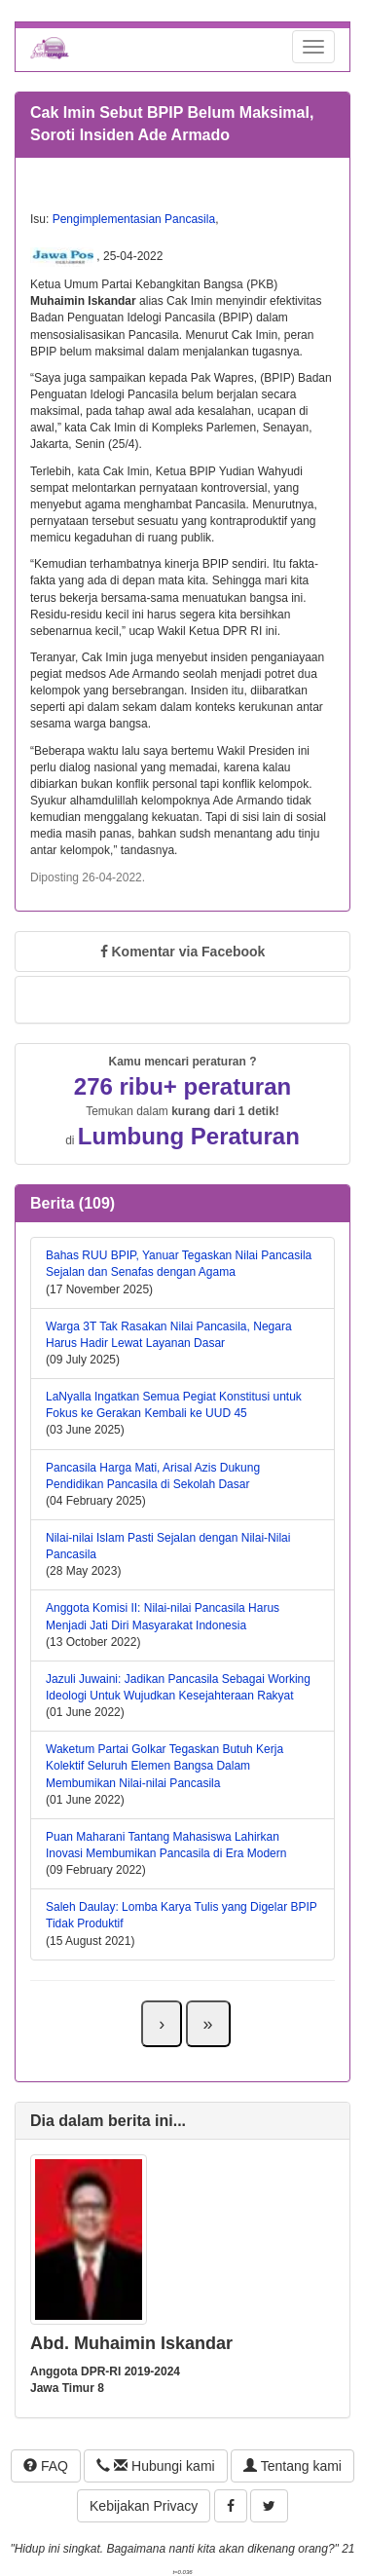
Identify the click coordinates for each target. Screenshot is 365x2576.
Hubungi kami (155, 2466)
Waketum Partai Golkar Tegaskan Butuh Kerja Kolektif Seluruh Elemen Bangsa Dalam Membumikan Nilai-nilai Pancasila (164, 1765)
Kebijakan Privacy (144, 2506)
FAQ (45, 2466)
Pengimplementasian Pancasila (134, 219)
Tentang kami (292, 2466)
